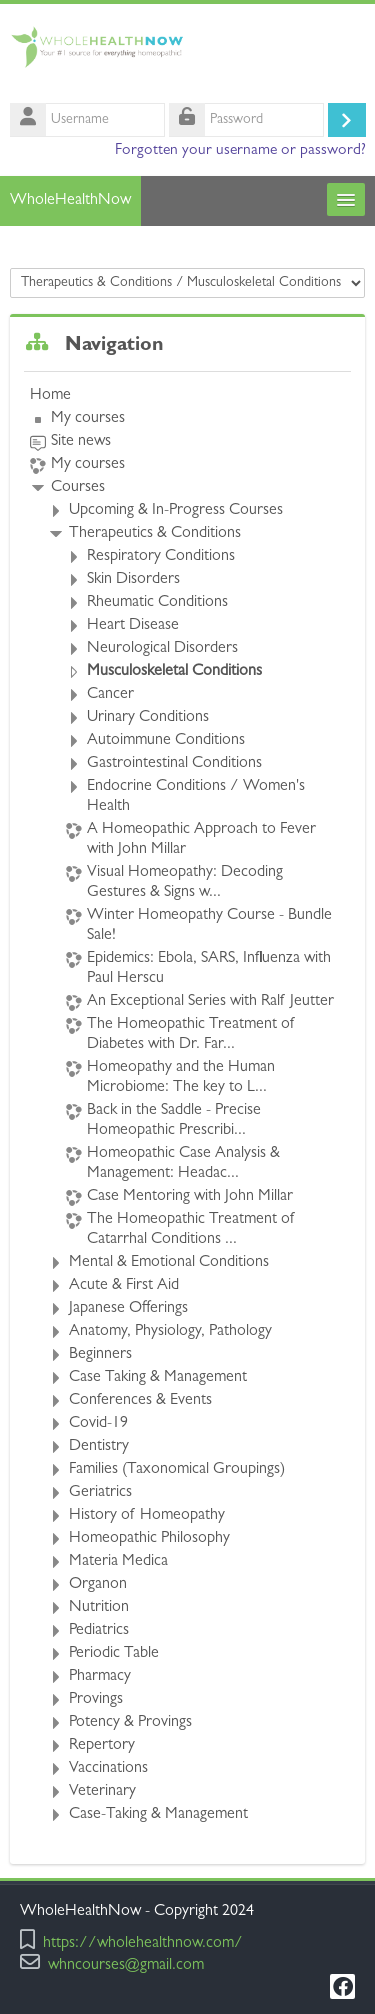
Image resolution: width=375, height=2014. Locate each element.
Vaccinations (108, 1769)
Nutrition (99, 1608)
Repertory (102, 1746)
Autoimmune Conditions (166, 741)
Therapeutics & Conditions (155, 534)
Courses (78, 488)
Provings (96, 1700)
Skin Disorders (133, 580)
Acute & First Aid (124, 1286)
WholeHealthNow (70, 201)
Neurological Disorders (162, 649)
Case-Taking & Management (158, 1815)
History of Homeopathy (147, 1516)
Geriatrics (100, 1493)
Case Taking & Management (158, 1378)
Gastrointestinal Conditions (174, 764)
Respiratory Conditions (161, 557)
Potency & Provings (130, 1723)
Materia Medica (118, 1562)
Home (50, 396)
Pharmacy (100, 1677)
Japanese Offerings (128, 1309)
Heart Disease (133, 626)
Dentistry (99, 1447)
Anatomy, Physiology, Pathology (170, 1332)
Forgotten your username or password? (240, 151)
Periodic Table (114, 1654)
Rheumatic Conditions (157, 603)
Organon (98, 1585)
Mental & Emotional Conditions (169, 1263)
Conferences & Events (140, 1401)
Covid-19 (98, 1424)
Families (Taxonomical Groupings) (177, 1470)
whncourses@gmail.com (126, 1966)
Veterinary (102, 1792)
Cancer (110, 695)
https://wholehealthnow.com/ (143, 1944)
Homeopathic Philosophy (149, 1539)
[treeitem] (187, 1105)
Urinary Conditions (148, 718)
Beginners (100, 1355)
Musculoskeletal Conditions (174, 672)
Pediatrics (99, 1631)
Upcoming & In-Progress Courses (176, 511)
